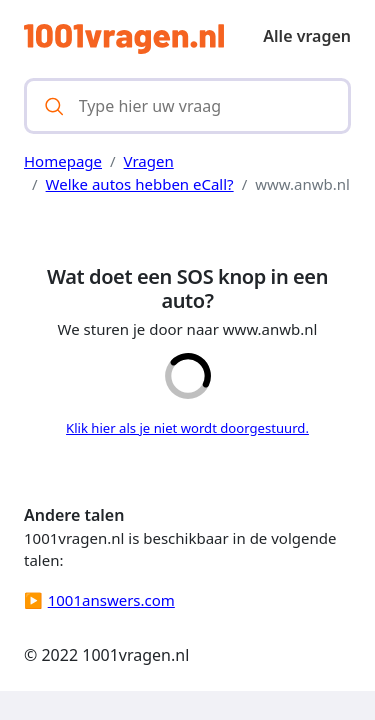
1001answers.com (111, 600)
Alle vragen (307, 36)
